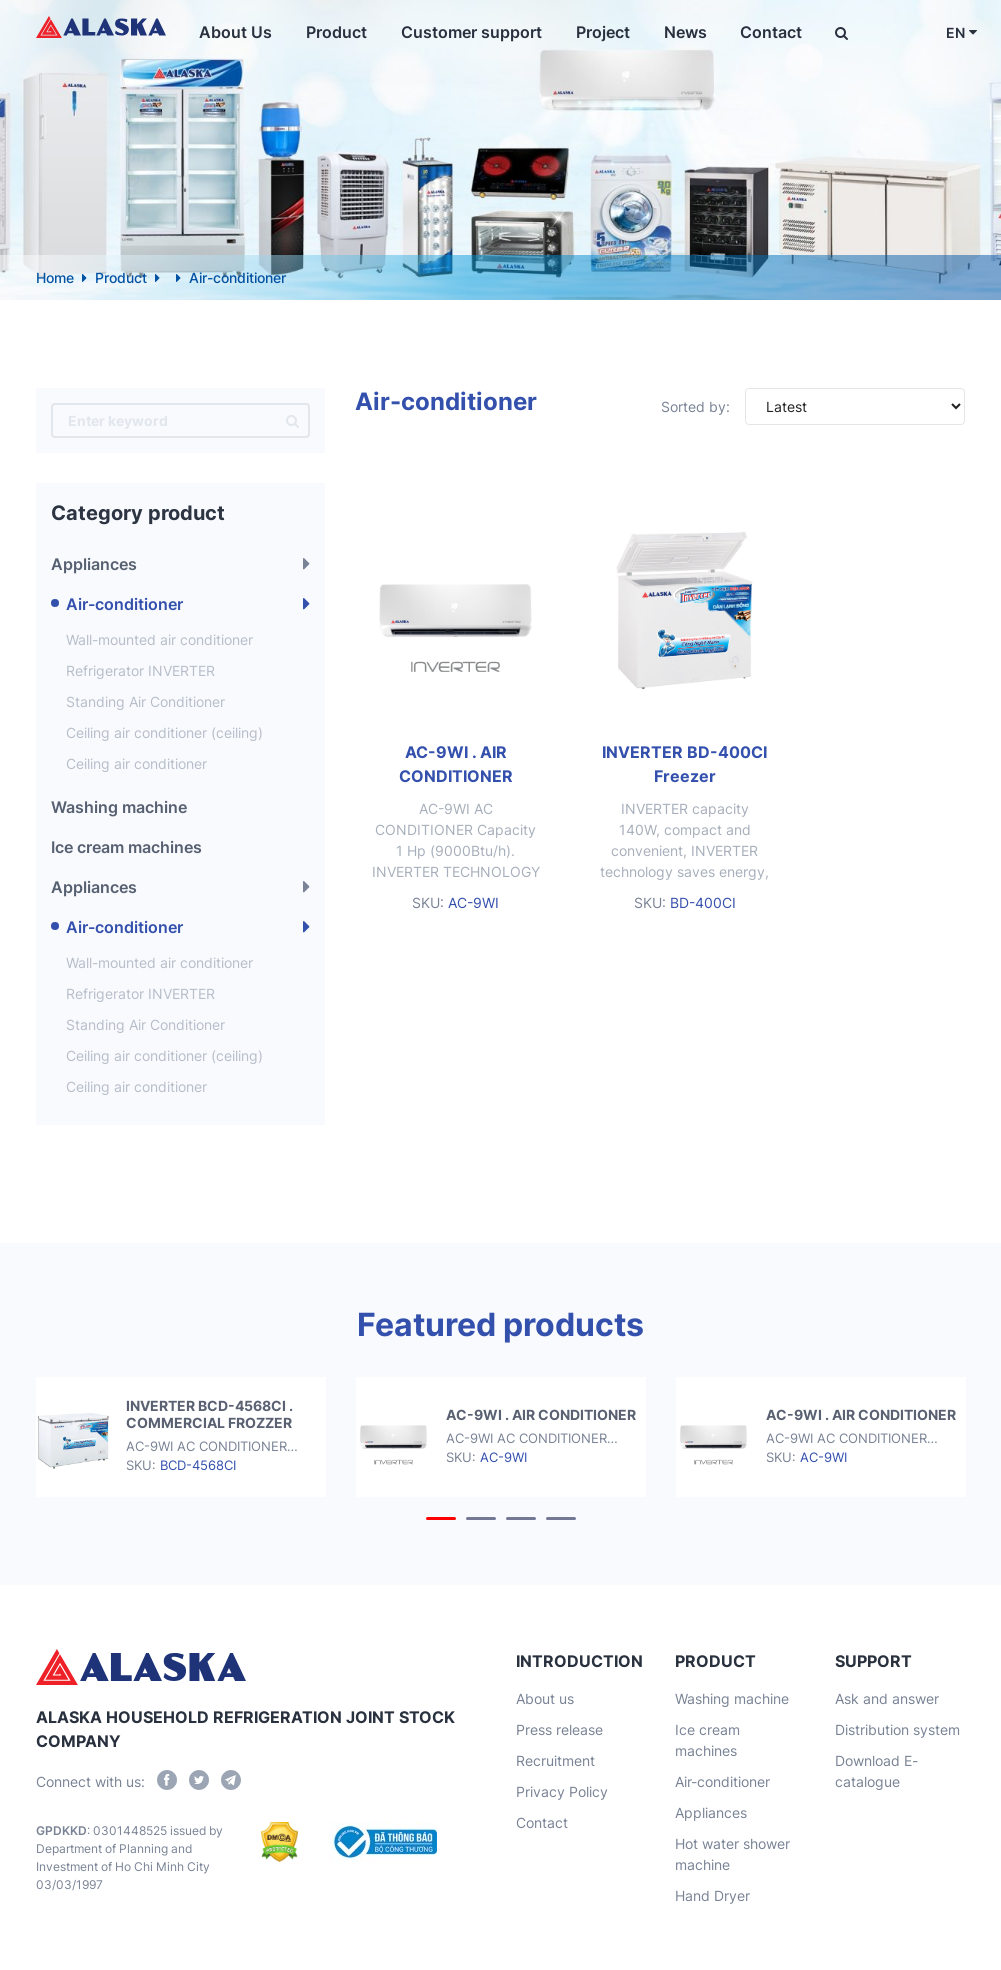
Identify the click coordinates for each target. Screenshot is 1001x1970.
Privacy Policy (562, 1791)
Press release (559, 1729)
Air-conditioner (124, 604)
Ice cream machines (126, 847)
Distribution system (897, 1729)
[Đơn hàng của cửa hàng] (855, 406)
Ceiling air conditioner (136, 763)
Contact (761, 32)
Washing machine (119, 807)
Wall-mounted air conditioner (159, 639)
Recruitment (555, 1760)
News (678, 32)
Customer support (472, 32)
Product (341, 32)
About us (545, 1698)
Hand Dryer (712, 1895)
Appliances (94, 564)
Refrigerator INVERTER (140, 670)
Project (600, 32)
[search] (292, 420)
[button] (441, 1518)
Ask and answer (887, 1698)
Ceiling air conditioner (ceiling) (164, 732)
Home (55, 277)
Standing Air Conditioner (145, 701)
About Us (244, 32)
